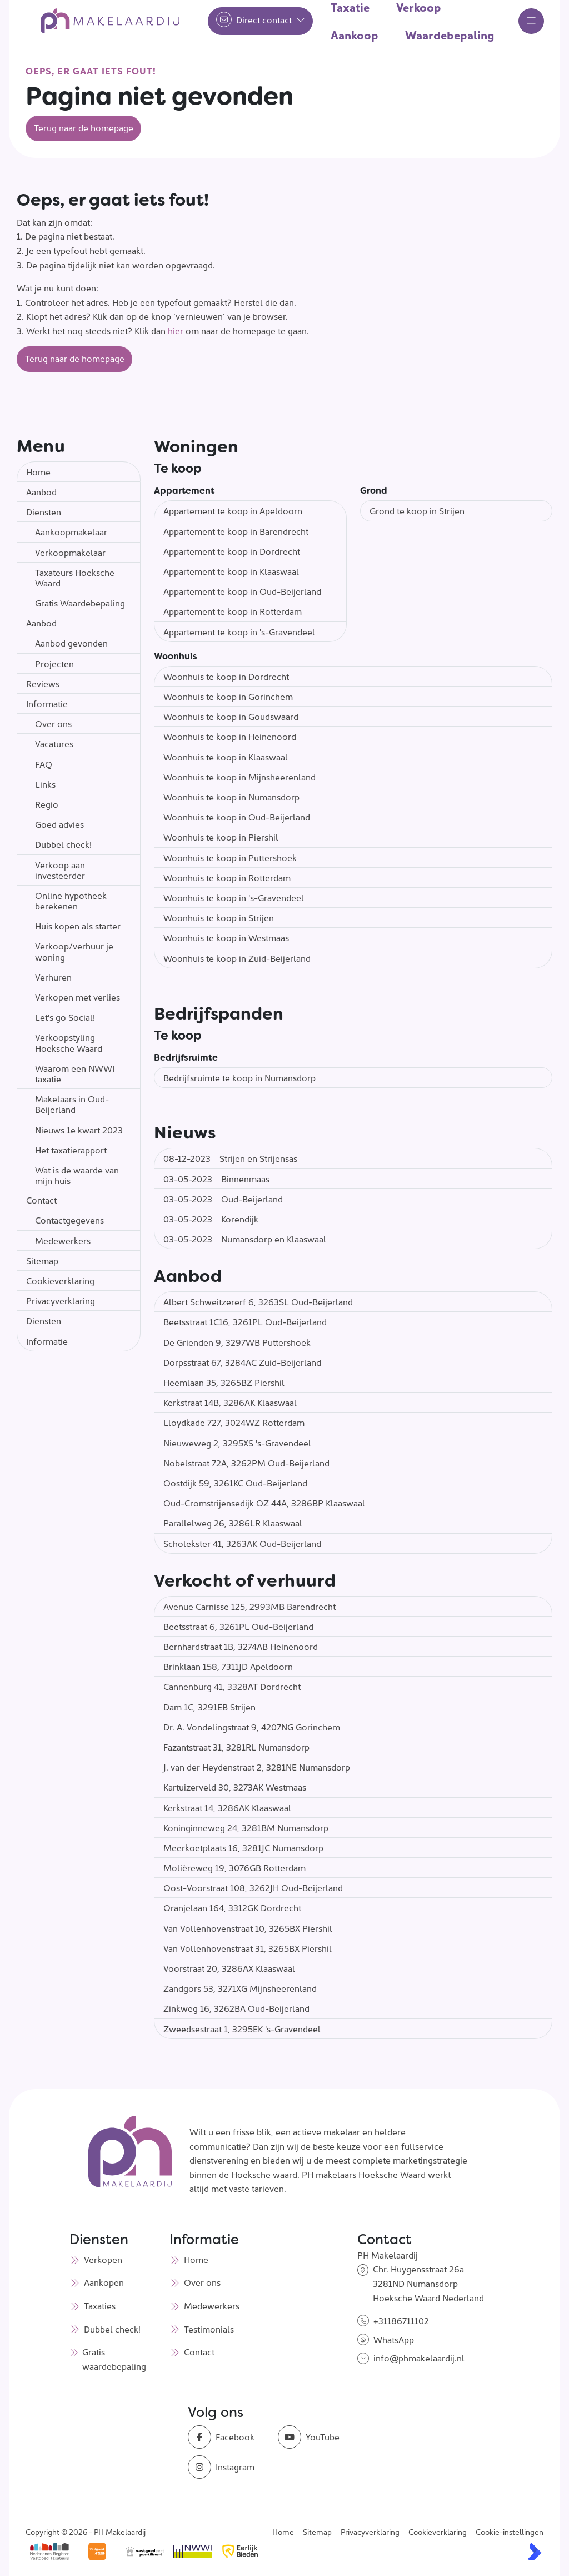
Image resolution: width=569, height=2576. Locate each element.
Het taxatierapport (71, 1149)
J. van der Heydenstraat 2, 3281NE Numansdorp (256, 1767)
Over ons (53, 723)
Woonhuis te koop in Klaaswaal (225, 756)
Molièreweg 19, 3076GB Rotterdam (234, 1867)
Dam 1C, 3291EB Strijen (209, 1706)
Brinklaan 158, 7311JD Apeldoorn (228, 1666)
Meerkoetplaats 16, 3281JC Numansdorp (243, 1847)
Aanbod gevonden (71, 642)
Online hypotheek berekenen (71, 900)
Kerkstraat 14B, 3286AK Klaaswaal (230, 1402)
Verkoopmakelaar (70, 552)
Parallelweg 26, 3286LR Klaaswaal (232, 1522)
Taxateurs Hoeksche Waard (74, 577)
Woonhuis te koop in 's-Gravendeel (233, 897)
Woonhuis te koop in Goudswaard (230, 716)
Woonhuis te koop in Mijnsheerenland (239, 776)
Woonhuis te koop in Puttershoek (230, 857)
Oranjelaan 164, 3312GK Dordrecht (232, 1907)
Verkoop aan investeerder (60, 869)
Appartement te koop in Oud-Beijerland (242, 591)
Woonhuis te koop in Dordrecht (226, 676)
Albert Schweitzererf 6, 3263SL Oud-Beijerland (258, 1301)
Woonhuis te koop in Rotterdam (227, 877)
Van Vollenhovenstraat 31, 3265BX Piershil (247, 1948)
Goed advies (59, 824)
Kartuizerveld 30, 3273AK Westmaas (234, 1787)
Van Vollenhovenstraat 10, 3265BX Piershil (247, 1928)
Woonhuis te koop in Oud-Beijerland (236, 816)
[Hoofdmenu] (531, 21)
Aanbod (41, 491)
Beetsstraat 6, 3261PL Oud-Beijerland (238, 1626)
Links (45, 784)
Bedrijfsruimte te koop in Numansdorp (239, 1077)
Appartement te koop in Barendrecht (235, 531)
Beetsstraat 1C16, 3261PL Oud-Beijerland (245, 1321)
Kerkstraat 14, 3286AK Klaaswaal (227, 1807)
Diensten (43, 511)
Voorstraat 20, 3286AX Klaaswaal (229, 1968)
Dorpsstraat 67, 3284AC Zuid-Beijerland (242, 1362)
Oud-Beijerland (223, 1198)
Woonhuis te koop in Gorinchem (228, 696)
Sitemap (42, 1260)
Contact (41, 1199)
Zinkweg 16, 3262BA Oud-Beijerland (236, 2008)
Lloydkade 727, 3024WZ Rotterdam (234, 1422)
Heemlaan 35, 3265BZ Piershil (223, 1382)
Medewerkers (63, 1240)
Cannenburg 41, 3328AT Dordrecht (232, 1686)
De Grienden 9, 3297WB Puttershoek (237, 1342)
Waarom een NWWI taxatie (74, 1073)
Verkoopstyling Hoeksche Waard (68, 1042)
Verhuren (53, 977)
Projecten (54, 663)
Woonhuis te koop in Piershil (220, 837)
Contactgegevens (69, 1220)
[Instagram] (229, 2467)
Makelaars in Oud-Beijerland (72, 1103)
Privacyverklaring (60, 1300)
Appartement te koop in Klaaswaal (231, 571)
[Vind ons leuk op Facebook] (229, 2437)
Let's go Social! (65, 1017)
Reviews (42, 683)
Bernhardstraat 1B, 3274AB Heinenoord (240, 1646)
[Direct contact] (260, 21)
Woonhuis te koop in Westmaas (226, 937)
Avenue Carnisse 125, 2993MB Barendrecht (249, 1606)
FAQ (43, 764)
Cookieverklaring (60, 1280)
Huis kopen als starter (78, 925)
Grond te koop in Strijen (417, 510)
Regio (46, 804)
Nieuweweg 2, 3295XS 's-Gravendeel (237, 1442)
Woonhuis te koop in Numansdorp (231, 796)
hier (175, 330)
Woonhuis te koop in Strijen (218, 917)
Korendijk (210, 1218)
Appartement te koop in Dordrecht (231, 551)
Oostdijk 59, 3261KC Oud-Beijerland (235, 1482)
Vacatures (54, 743)
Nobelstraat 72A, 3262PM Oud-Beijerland (246, 1462)
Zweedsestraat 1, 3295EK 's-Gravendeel (242, 2028)
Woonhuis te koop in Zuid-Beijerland (237, 958)
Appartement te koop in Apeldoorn (232, 510)
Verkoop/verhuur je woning (74, 950)
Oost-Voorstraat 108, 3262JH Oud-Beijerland (253, 1887)
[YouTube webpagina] (319, 2437)
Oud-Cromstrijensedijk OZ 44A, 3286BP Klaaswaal (264, 1502)
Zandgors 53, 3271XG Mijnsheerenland (240, 1988)
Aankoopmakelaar (71, 531)
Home (38, 471)
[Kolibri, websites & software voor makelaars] (534, 2551)
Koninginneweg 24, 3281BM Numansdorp (245, 1827)
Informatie (47, 703)
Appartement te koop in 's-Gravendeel (239, 631)
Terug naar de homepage (83, 127)
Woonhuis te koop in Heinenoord (229, 736)
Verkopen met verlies (77, 997)
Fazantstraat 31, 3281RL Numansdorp (236, 1746)
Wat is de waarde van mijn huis (77, 1174)
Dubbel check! (63, 844)
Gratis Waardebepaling (80, 602)
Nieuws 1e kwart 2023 (79, 1129)
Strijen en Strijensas (230, 1158)
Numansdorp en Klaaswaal (244, 1238)
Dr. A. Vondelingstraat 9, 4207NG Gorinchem (251, 1726)
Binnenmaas (216, 1178)
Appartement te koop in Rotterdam (232, 611)
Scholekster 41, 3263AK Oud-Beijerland (242, 1543)
